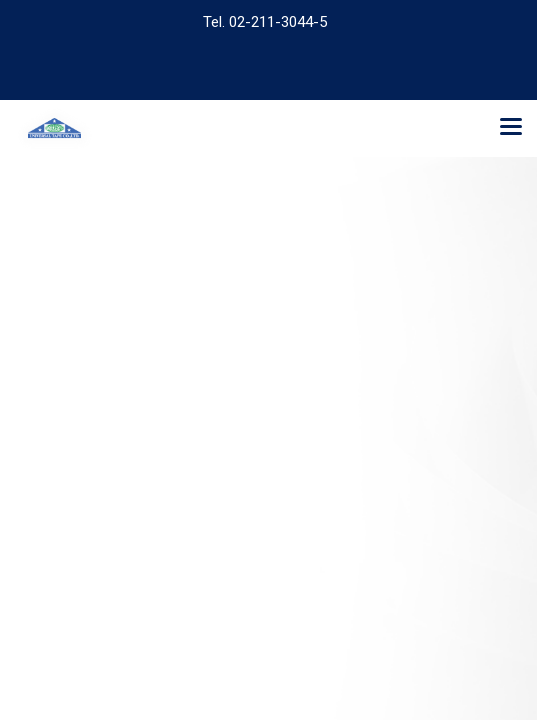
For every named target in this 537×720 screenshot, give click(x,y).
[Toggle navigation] (511, 128)
